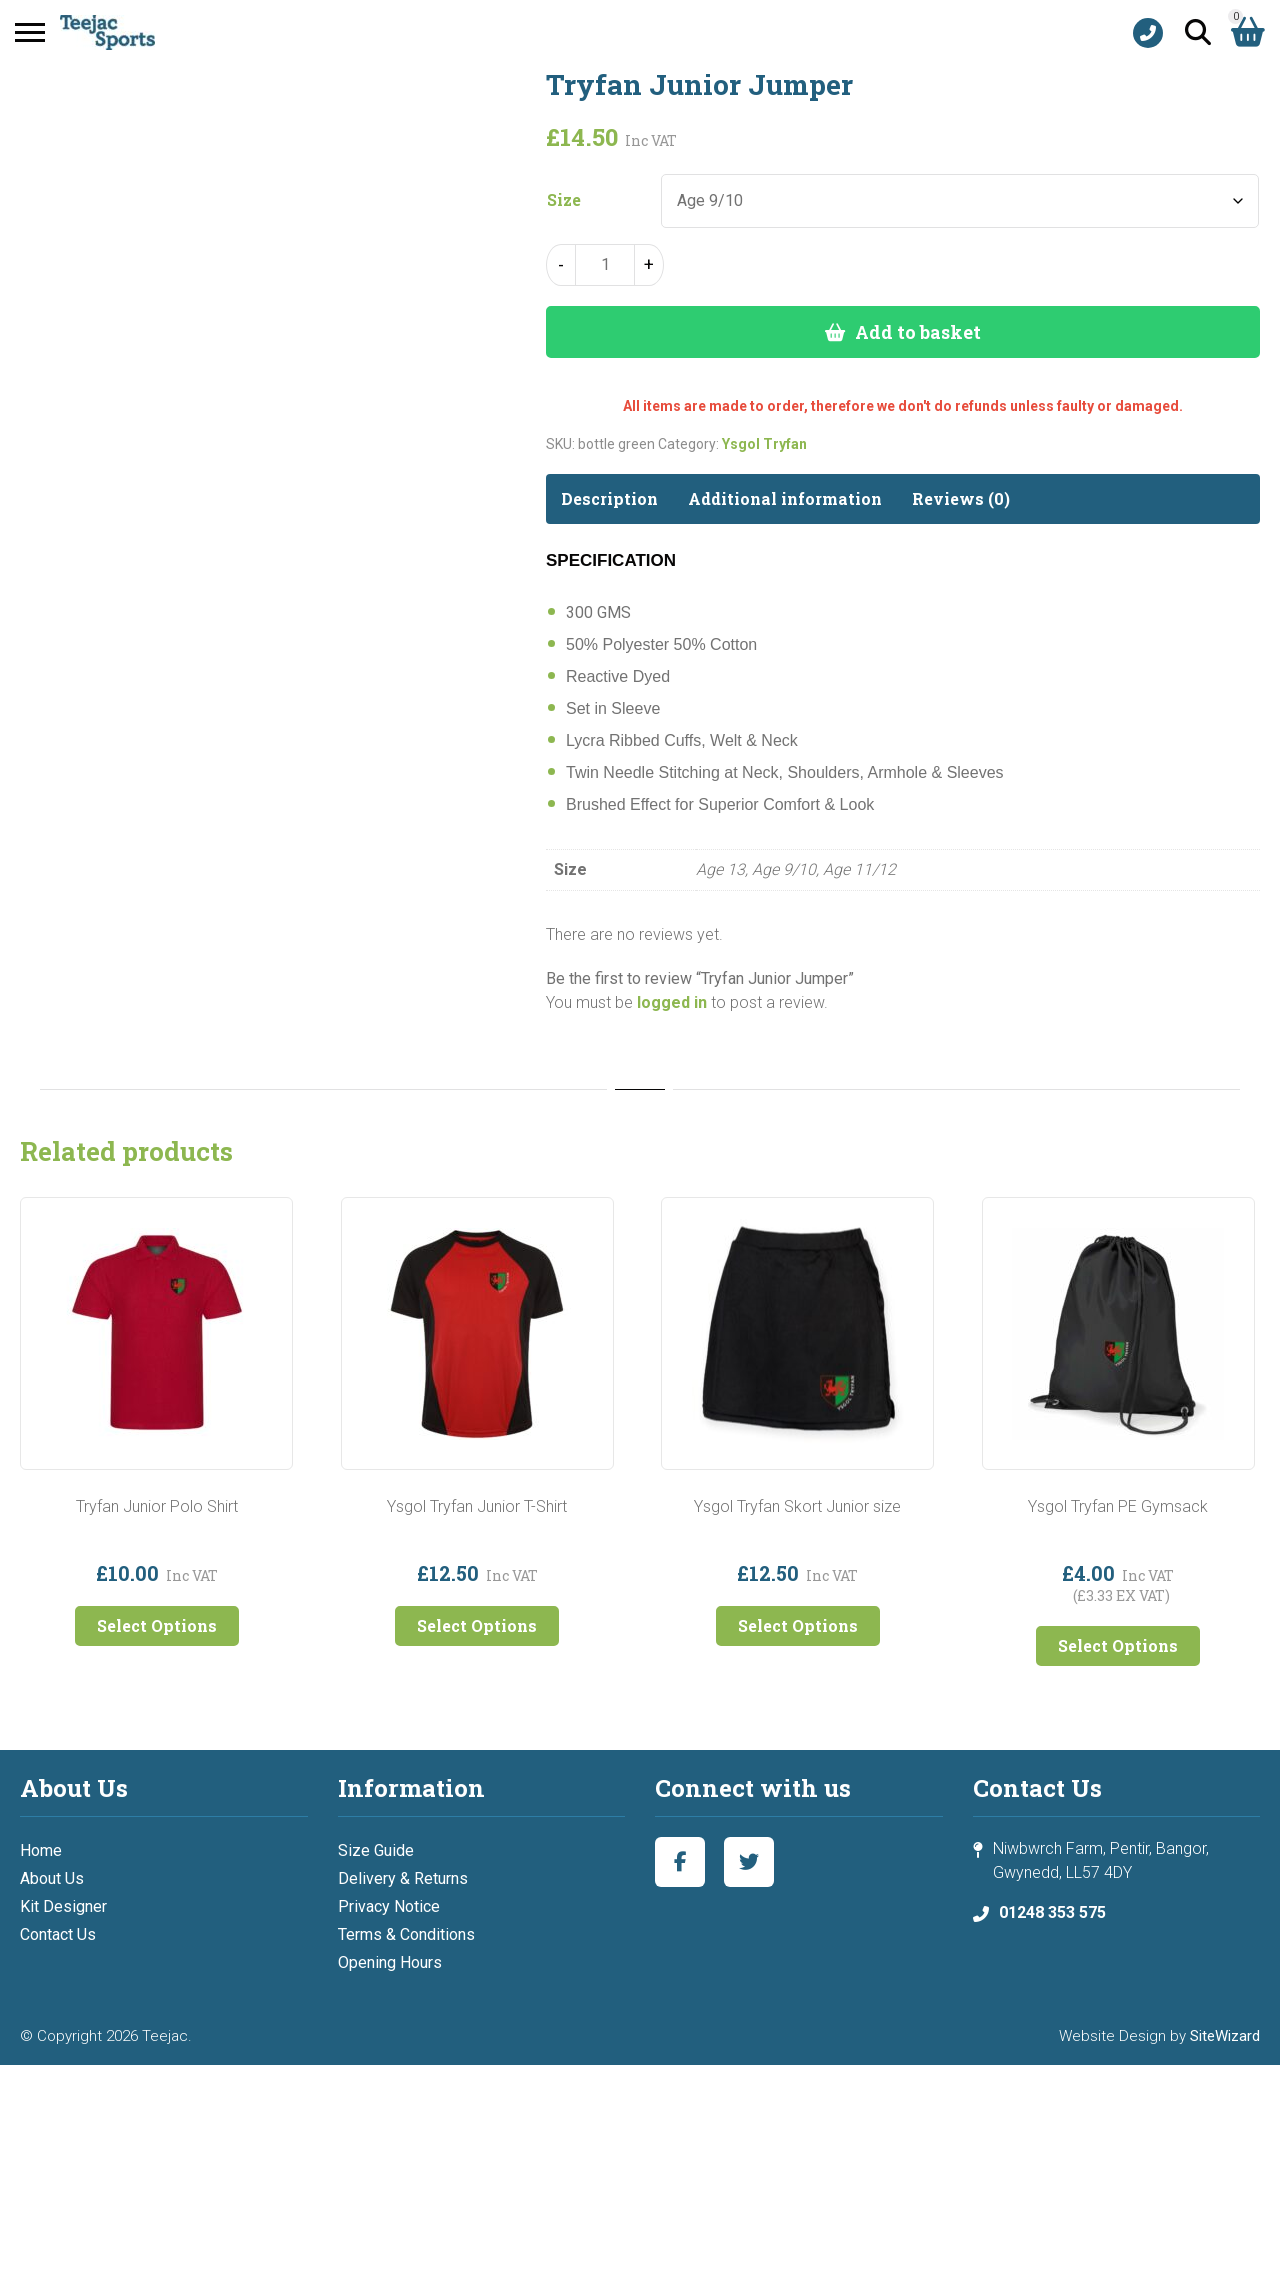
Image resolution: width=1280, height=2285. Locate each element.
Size (564, 200)
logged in (672, 1002)
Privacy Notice (389, 1906)
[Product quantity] (605, 265)
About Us (52, 1878)
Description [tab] (609, 498)
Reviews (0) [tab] (961, 498)
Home (41, 1850)
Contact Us (58, 1934)
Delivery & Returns (403, 1878)
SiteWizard (1225, 2036)
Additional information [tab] (785, 498)
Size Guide (376, 1850)
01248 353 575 (1052, 1912)
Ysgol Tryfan (764, 444)
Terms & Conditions (406, 1934)
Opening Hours (390, 1962)
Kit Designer (63, 1906)
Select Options (157, 1625)
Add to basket (918, 332)
